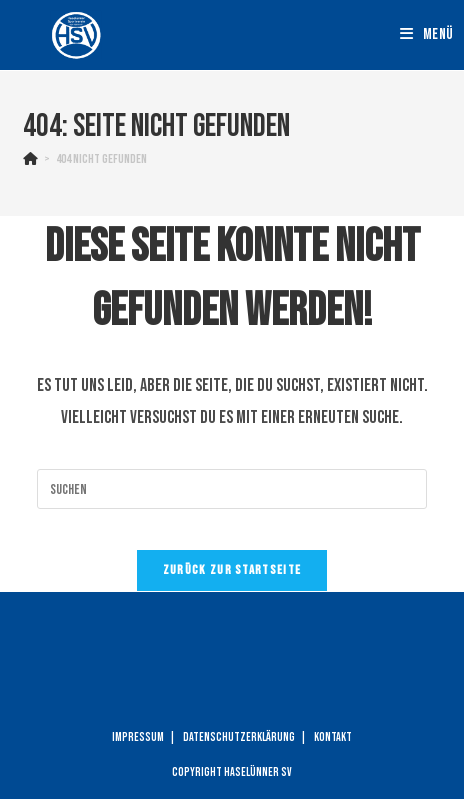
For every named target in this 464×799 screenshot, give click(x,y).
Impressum (138, 737)
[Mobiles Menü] (427, 34)
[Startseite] (30, 159)
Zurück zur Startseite (232, 570)
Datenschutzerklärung (239, 737)
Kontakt (333, 737)
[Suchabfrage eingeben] (232, 489)
